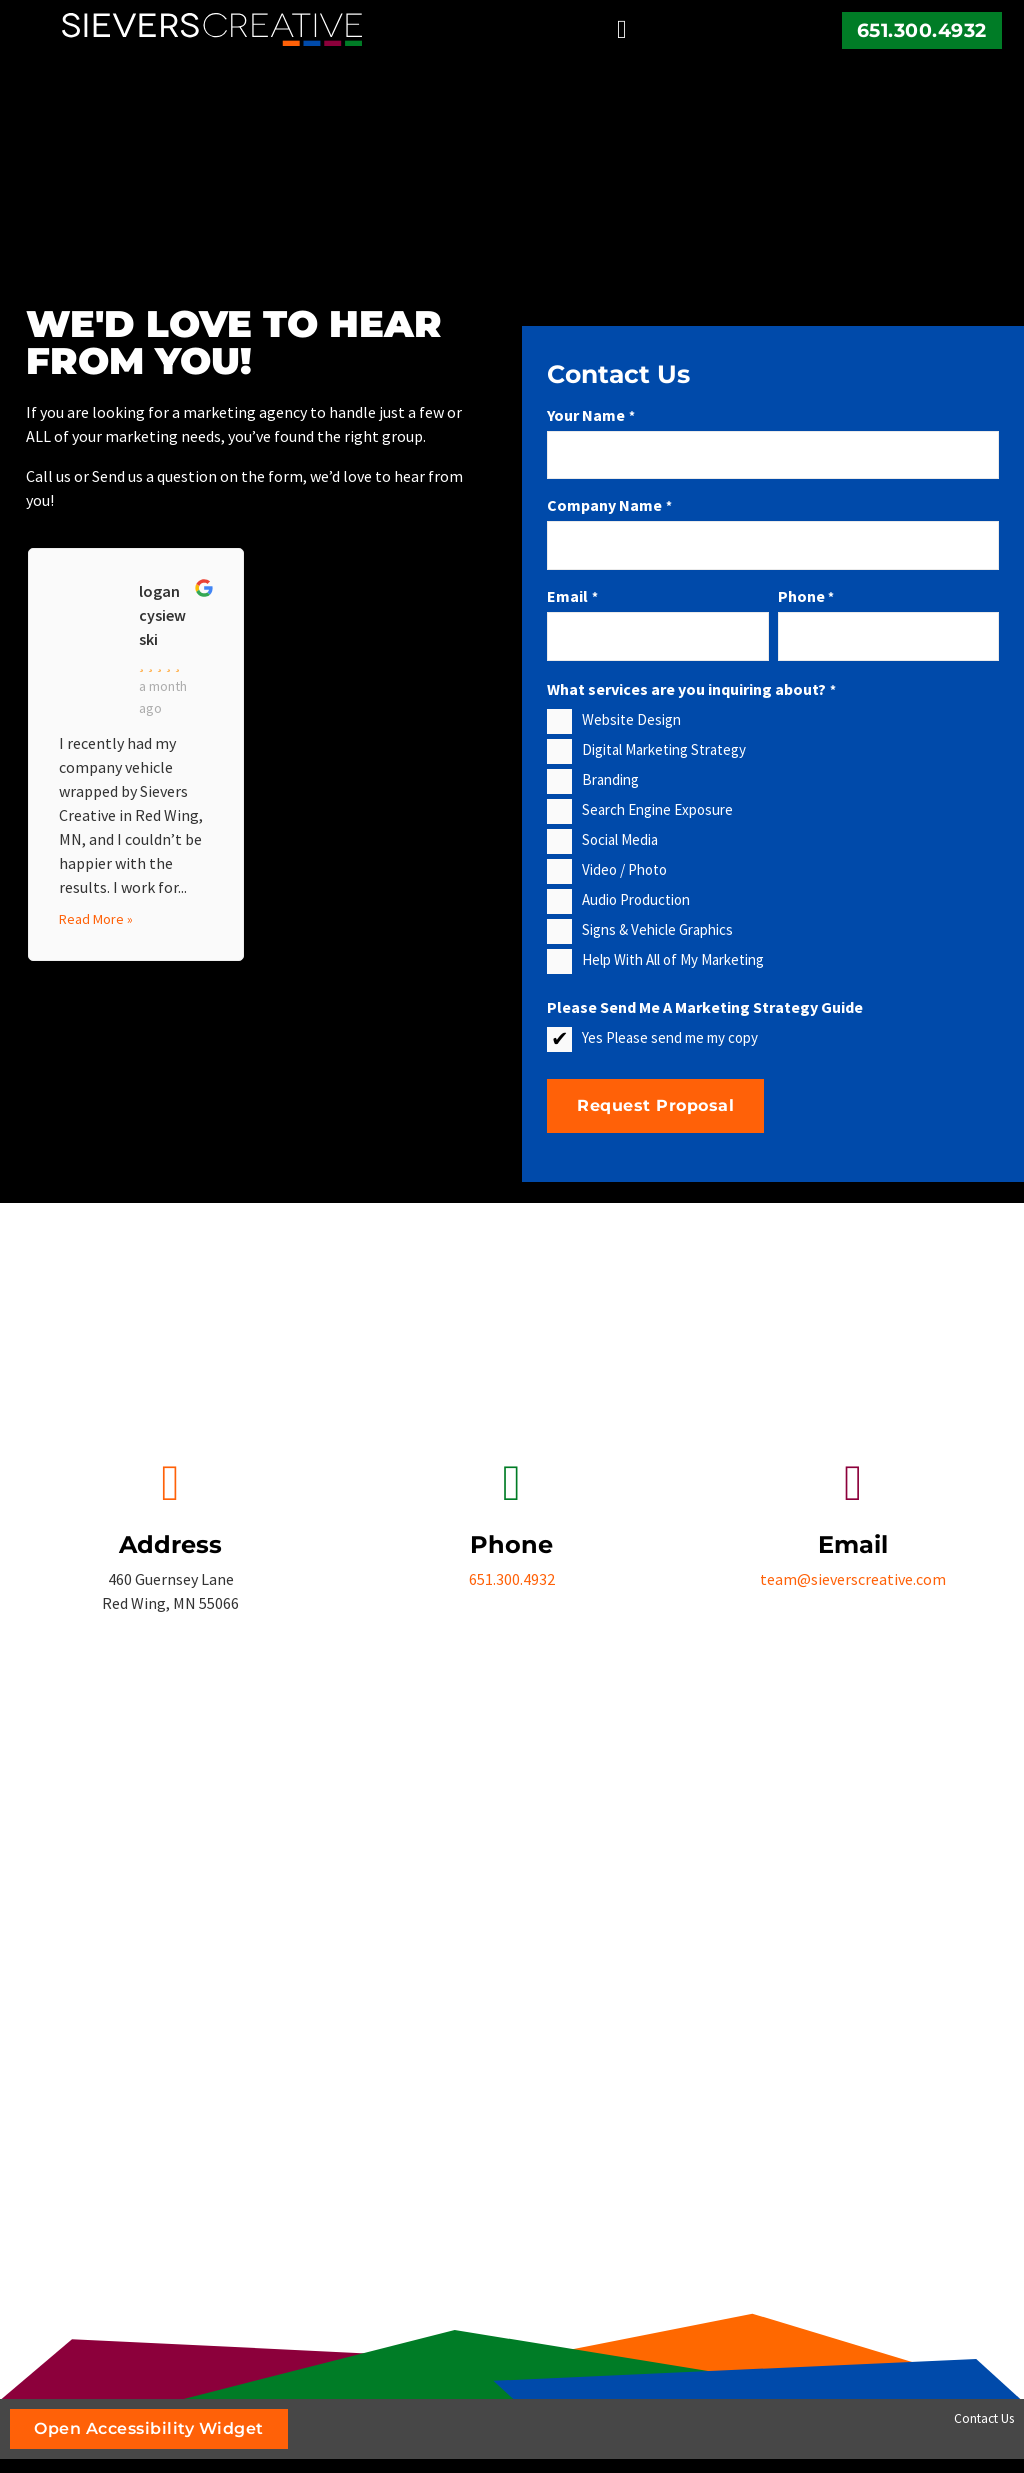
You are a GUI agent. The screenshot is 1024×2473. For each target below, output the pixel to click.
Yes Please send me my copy (670, 1037)
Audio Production (636, 899)
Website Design (631, 719)
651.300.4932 (922, 30)
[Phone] (512, 1483)
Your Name (590, 415)
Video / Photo (624, 869)
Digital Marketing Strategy (664, 749)
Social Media (620, 839)
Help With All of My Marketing (673, 959)
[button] (622, 29)
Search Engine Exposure (657, 809)
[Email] (853, 1483)
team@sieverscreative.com (853, 1579)
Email (572, 596)
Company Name (609, 505)
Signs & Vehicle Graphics (657, 929)
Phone (806, 596)
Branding (610, 779)
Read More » (96, 919)
